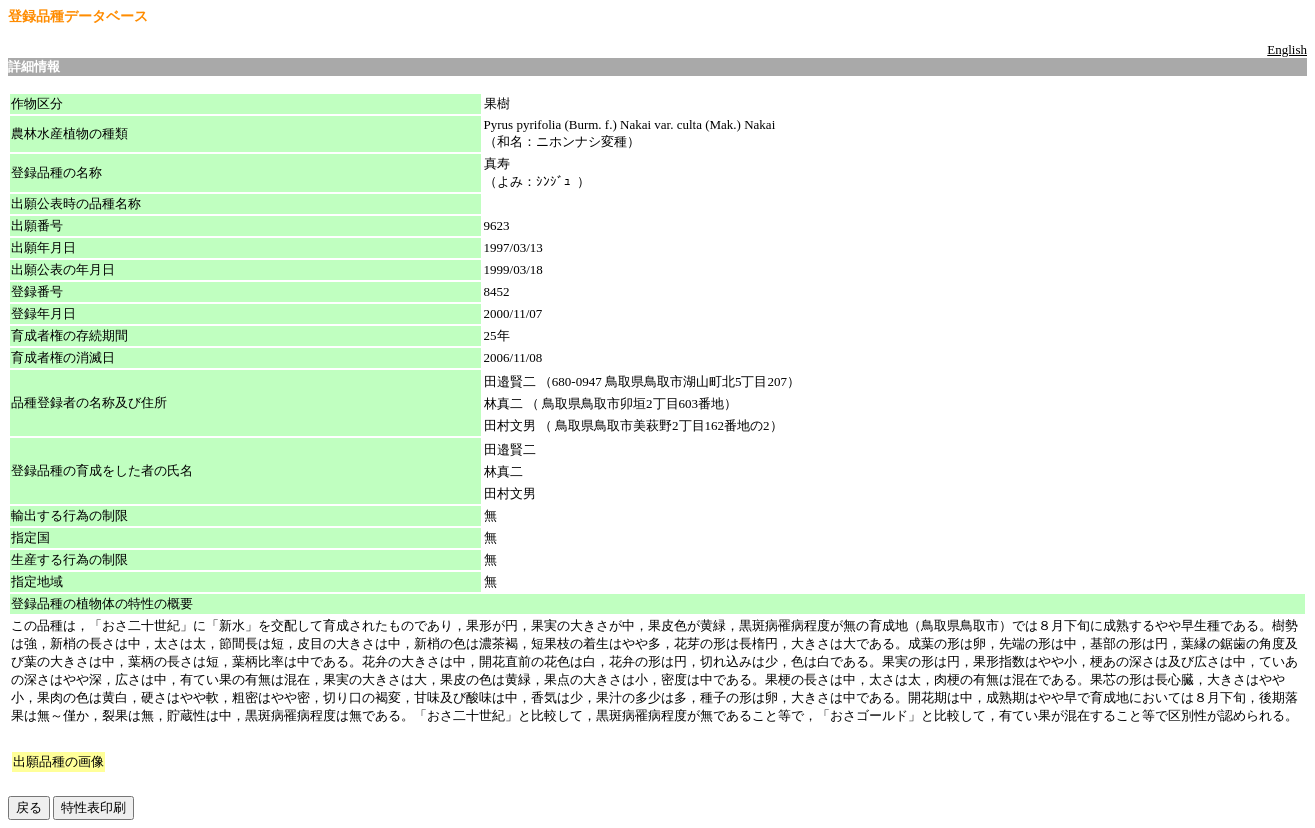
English (1287, 49)
